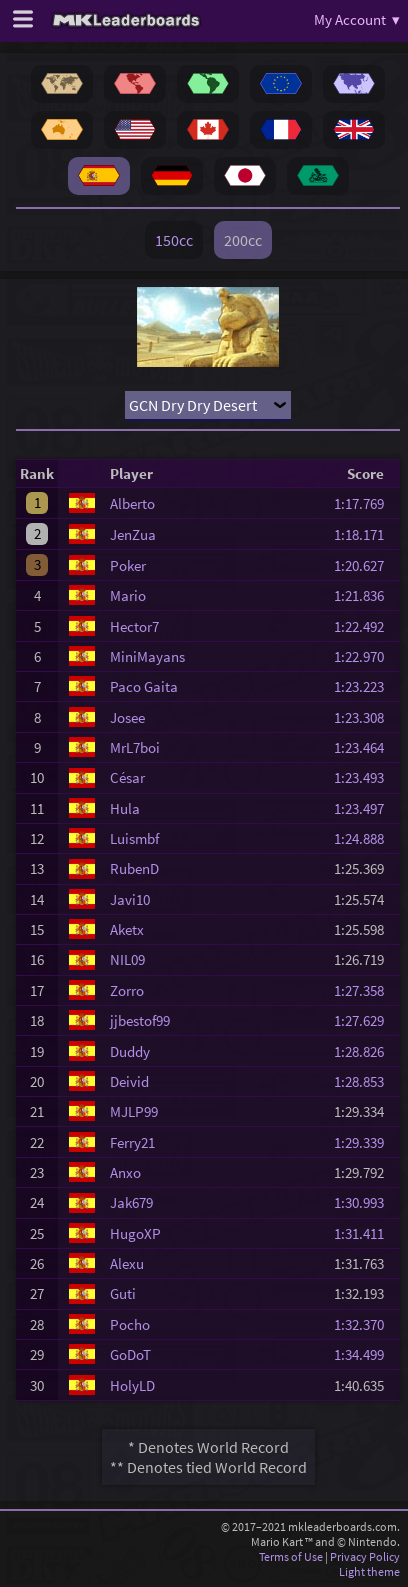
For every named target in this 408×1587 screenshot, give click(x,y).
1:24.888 (365, 838)
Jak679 (131, 1202)
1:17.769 (365, 503)
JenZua (133, 534)
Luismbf (134, 838)
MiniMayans (147, 656)
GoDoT (130, 1354)
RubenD (134, 868)
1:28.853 (365, 1081)
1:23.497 (365, 808)
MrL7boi (135, 747)
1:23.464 (365, 747)
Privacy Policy (365, 1556)
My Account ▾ (357, 19)
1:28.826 (365, 1051)
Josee (127, 717)
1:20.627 (365, 565)
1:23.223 (365, 686)
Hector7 (134, 626)
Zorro (127, 990)
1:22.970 (365, 656)
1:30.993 (365, 1202)
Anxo (125, 1172)
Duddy (130, 1051)
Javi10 (130, 899)
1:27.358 (365, 990)
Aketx (127, 929)
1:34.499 (365, 1354)
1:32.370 (365, 1324)
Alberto (132, 503)
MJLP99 (134, 1111)
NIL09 (127, 959)
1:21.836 (365, 595)
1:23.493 (365, 777)
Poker (128, 565)
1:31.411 (365, 1233)
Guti (123, 1293)
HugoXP (135, 1233)
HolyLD (132, 1385)
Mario (128, 595)
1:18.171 (365, 534)
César (127, 777)
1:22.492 (365, 626)
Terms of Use (291, 1556)
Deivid (129, 1081)
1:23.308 (365, 717)
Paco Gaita (144, 686)
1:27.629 (365, 1020)
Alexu (127, 1263)
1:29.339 (365, 1142)
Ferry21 (132, 1142)
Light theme (369, 1571)
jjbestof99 (140, 1020)
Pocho (130, 1324)
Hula (125, 808)
